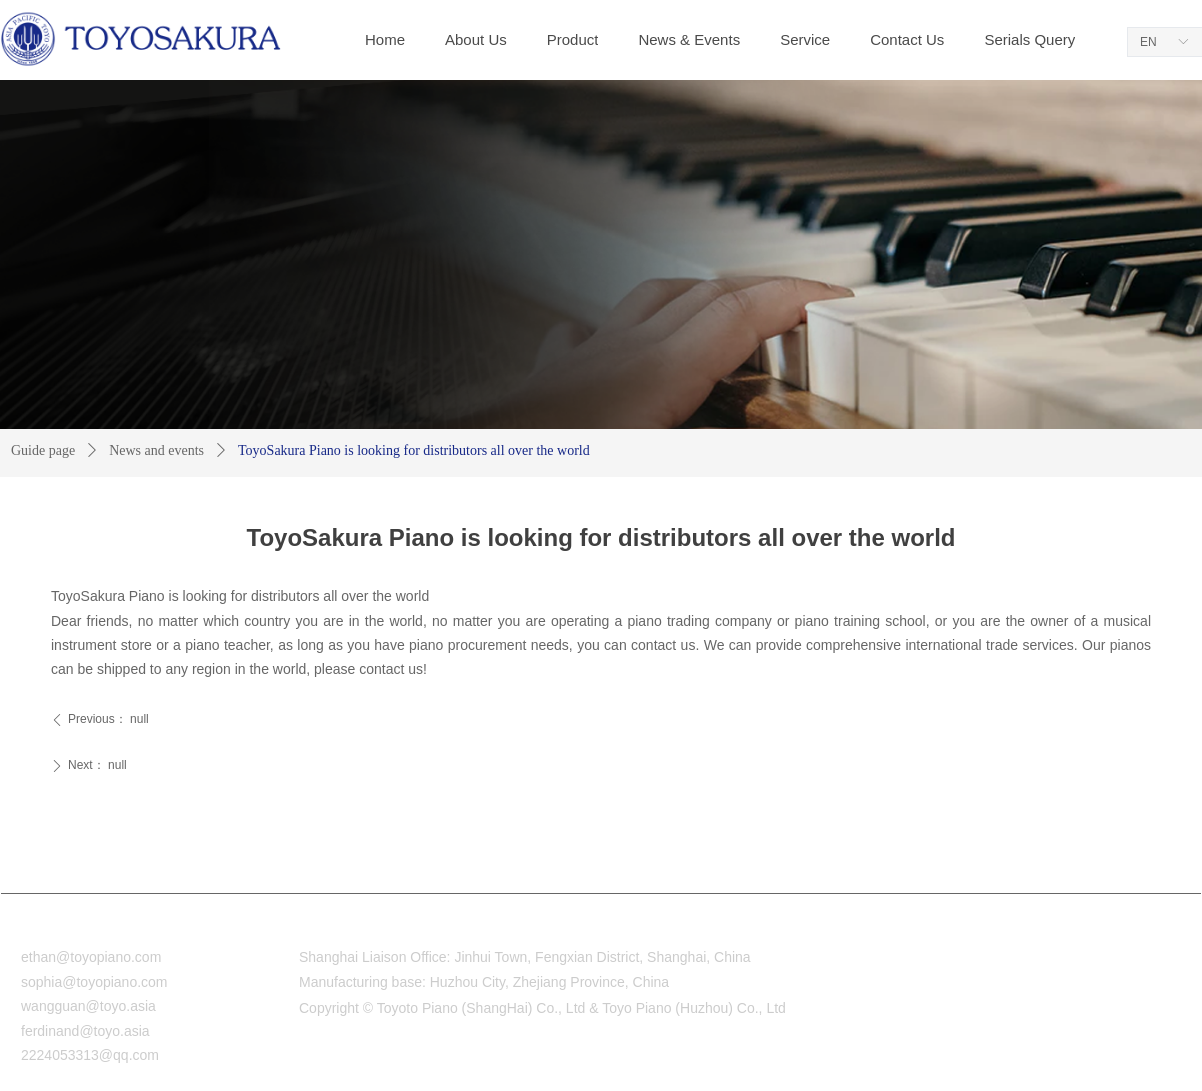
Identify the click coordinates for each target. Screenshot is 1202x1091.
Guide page (43, 450)
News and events (156, 450)
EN (1148, 42)
